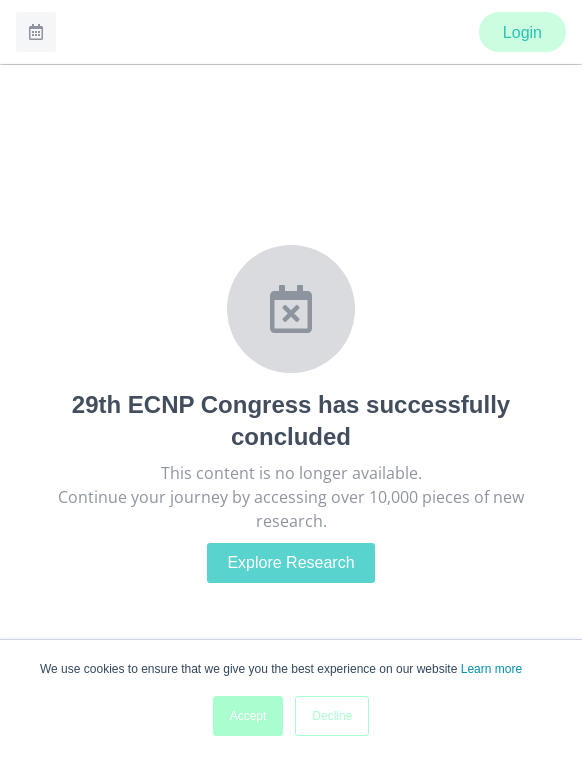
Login (522, 32)
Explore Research (290, 562)
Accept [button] (248, 716)
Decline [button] (332, 716)
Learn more (491, 669)
